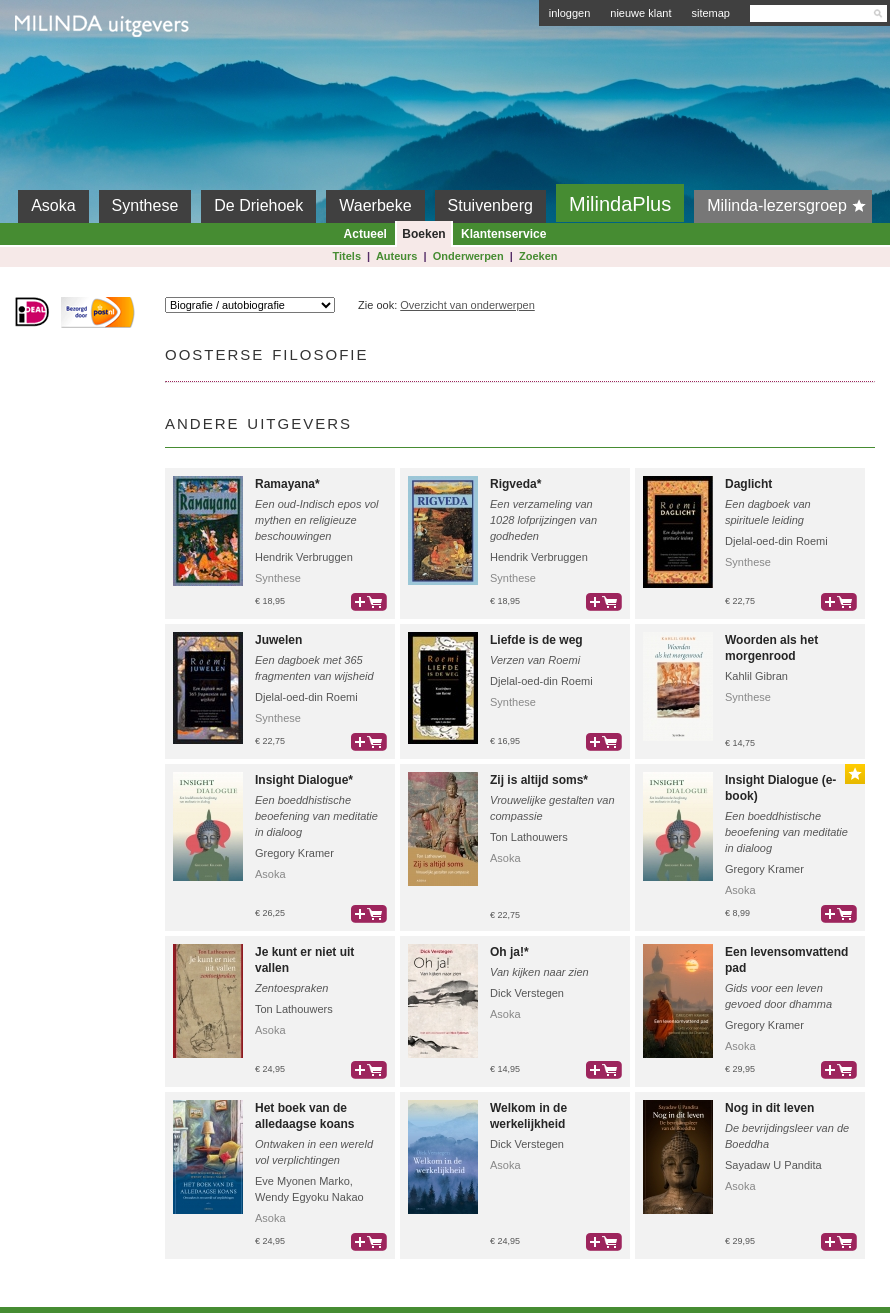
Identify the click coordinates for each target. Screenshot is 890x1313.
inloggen (570, 13)
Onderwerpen (468, 256)
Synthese (145, 205)
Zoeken (538, 256)
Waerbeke (375, 205)
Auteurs (397, 256)
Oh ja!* (509, 952)
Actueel (365, 234)
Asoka (53, 205)
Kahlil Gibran (756, 676)
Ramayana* (287, 484)
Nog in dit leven (769, 1108)
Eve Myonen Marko (302, 1181)
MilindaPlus (620, 204)
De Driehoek (258, 205)
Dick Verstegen (527, 993)
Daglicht (748, 484)
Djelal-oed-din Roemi (776, 541)
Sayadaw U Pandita (773, 1165)
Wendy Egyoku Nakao (309, 1197)
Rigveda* (515, 484)
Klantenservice (503, 234)
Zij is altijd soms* (539, 780)
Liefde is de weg (536, 640)
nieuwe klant (640, 13)
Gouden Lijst (855, 774)
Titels (346, 256)
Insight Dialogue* (304, 780)
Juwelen (278, 640)
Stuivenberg (490, 205)
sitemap (710, 13)
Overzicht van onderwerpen (467, 305)
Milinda (56, 72)
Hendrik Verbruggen (304, 557)
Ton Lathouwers (529, 837)
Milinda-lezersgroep (789, 206)
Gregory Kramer (294, 853)
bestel (369, 602)
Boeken (423, 234)
